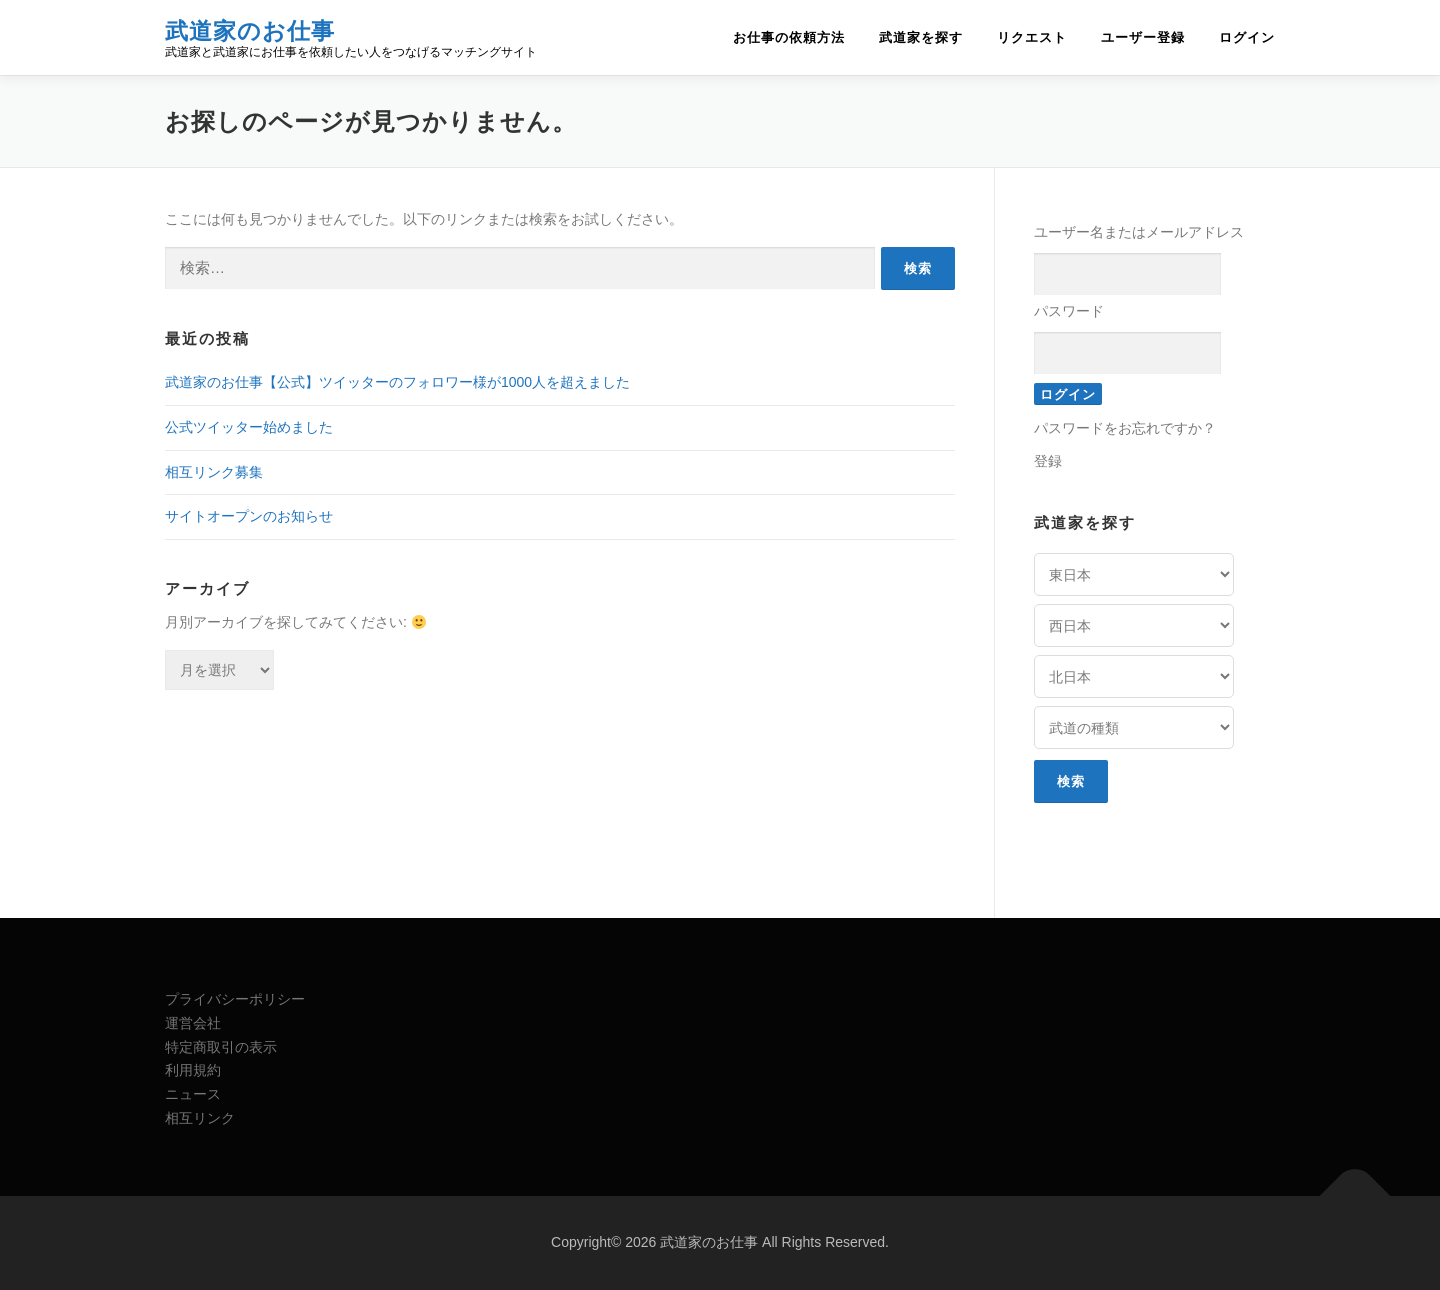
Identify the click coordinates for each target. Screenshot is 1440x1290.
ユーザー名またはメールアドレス (1139, 232)
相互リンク (200, 1118)
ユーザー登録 (1143, 37)
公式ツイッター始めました (249, 427)
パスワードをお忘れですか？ (1125, 428)
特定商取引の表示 (221, 1047)
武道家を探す (921, 37)
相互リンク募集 (214, 472)
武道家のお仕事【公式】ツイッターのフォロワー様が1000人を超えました (397, 382)
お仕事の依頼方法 (789, 37)
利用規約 (193, 1070)
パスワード (1069, 311)
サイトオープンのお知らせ (249, 516)
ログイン (1247, 37)
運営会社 (193, 1023)
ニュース (193, 1094)
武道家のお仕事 (250, 30)
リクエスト (1032, 37)
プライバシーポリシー (235, 999)
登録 (1048, 461)
